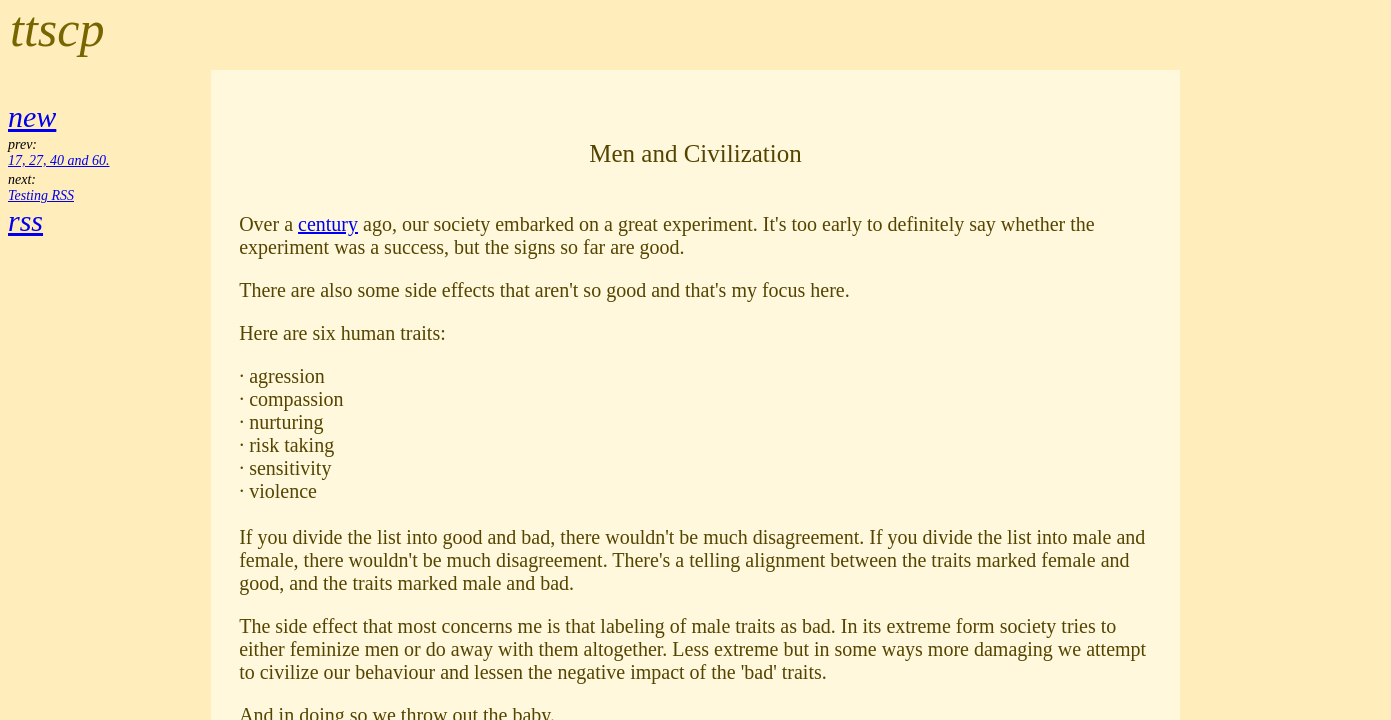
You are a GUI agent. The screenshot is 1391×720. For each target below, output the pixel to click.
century (328, 224)
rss (25, 220)
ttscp (57, 29)
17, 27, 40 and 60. (59, 160)
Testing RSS (41, 195)
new (32, 116)
